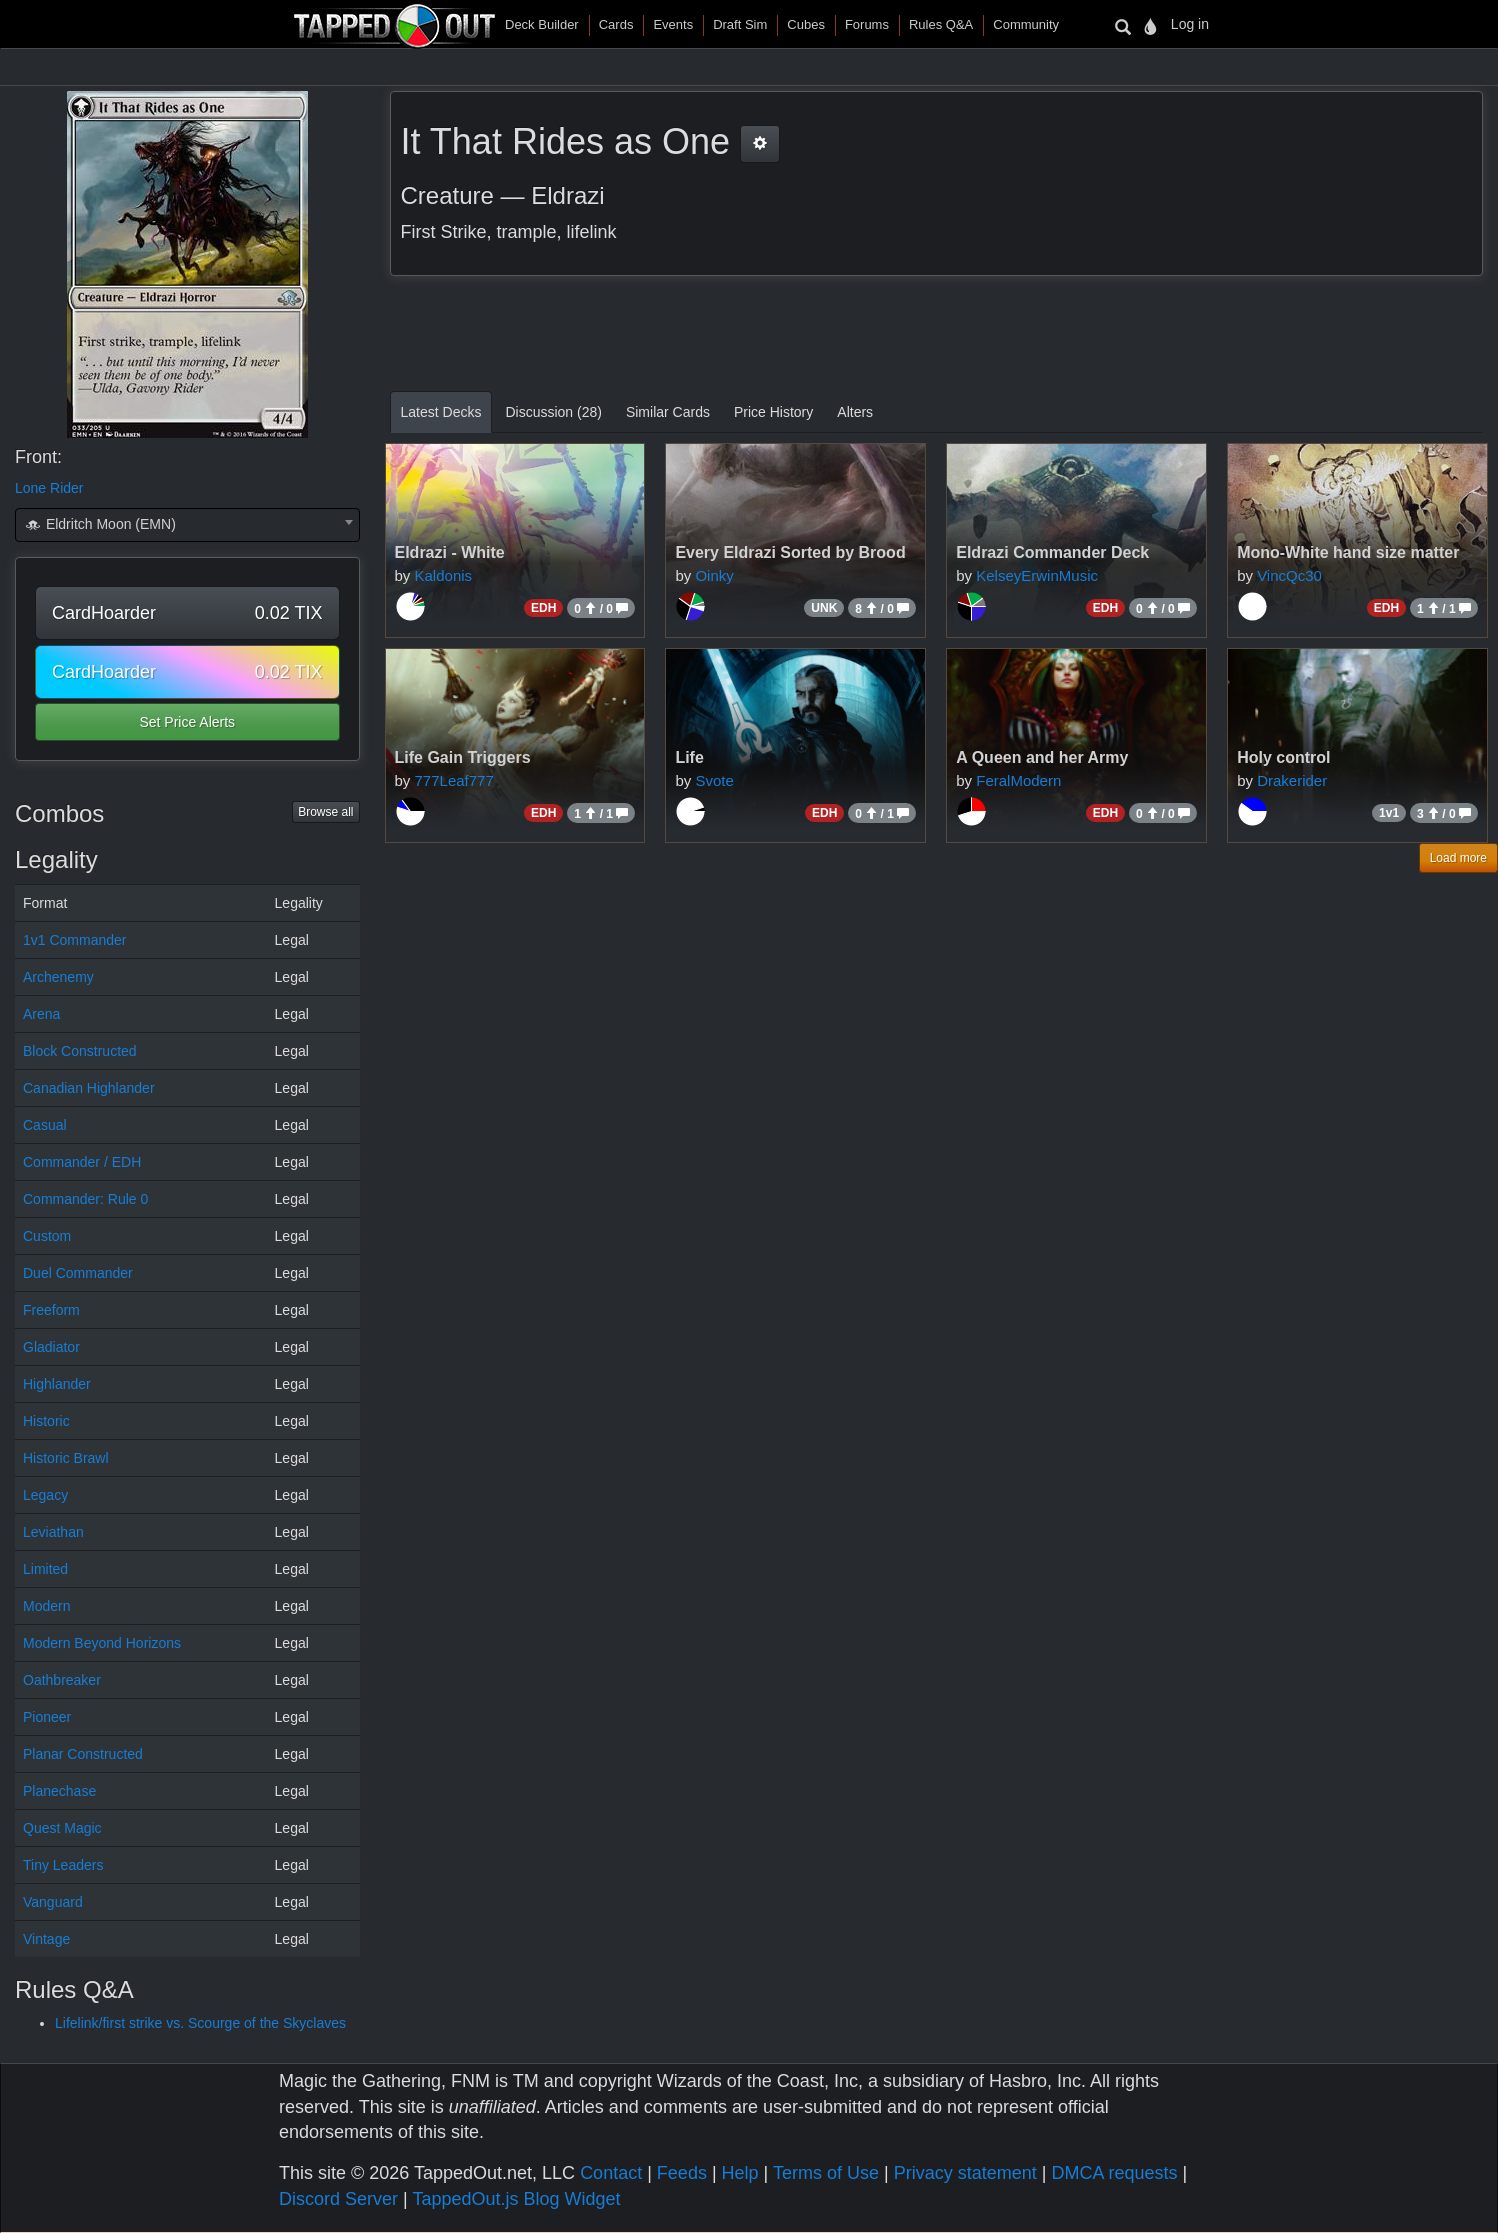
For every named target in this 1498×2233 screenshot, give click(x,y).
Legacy (45, 1495)
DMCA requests (1114, 2173)
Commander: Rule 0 (85, 1199)
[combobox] (187, 525)
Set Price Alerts (187, 722)
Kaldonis (444, 575)
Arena (41, 1014)
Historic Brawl (66, 1458)
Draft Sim (740, 24)
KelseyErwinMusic (1037, 575)
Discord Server (338, 2199)
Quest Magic (62, 1828)
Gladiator (51, 1347)
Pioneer (47, 1717)
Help (740, 2173)
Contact (611, 2173)
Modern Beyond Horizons (102, 1643)
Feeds (682, 2173)
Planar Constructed (83, 1754)
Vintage (46, 1939)
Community (1026, 24)
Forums (867, 24)
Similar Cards (668, 412)
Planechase (59, 1791)
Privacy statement (965, 2173)
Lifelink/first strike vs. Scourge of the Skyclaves (200, 2023)
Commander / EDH (82, 1162)
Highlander (57, 1384)
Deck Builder (542, 24)
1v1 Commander (75, 940)
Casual (45, 1125)
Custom (47, 1236)
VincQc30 (1289, 575)
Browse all (325, 812)
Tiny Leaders (63, 1865)
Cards (616, 24)
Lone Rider (49, 488)
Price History (773, 412)
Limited (45, 1569)
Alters (855, 412)
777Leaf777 (454, 780)
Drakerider (1292, 780)
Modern (46, 1606)
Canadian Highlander (89, 1088)
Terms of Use (826, 2173)
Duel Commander (78, 1273)
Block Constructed (80, 1051)
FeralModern (1018, 780)
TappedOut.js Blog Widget (516, 2199)
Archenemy (58, 977)
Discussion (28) (553, 412)
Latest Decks (441, 412)
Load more (1458, 858)
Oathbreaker (62, 1680)
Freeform (51, 1310)
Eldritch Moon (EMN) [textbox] (100, 524)
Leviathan (53, 1532)
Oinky (714, 575)
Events (673, 24)
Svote (714, 780)
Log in (1190, 24)
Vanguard (53, 1902)
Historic (46, 1421)
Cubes (806, 24)
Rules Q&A (941, 24)
